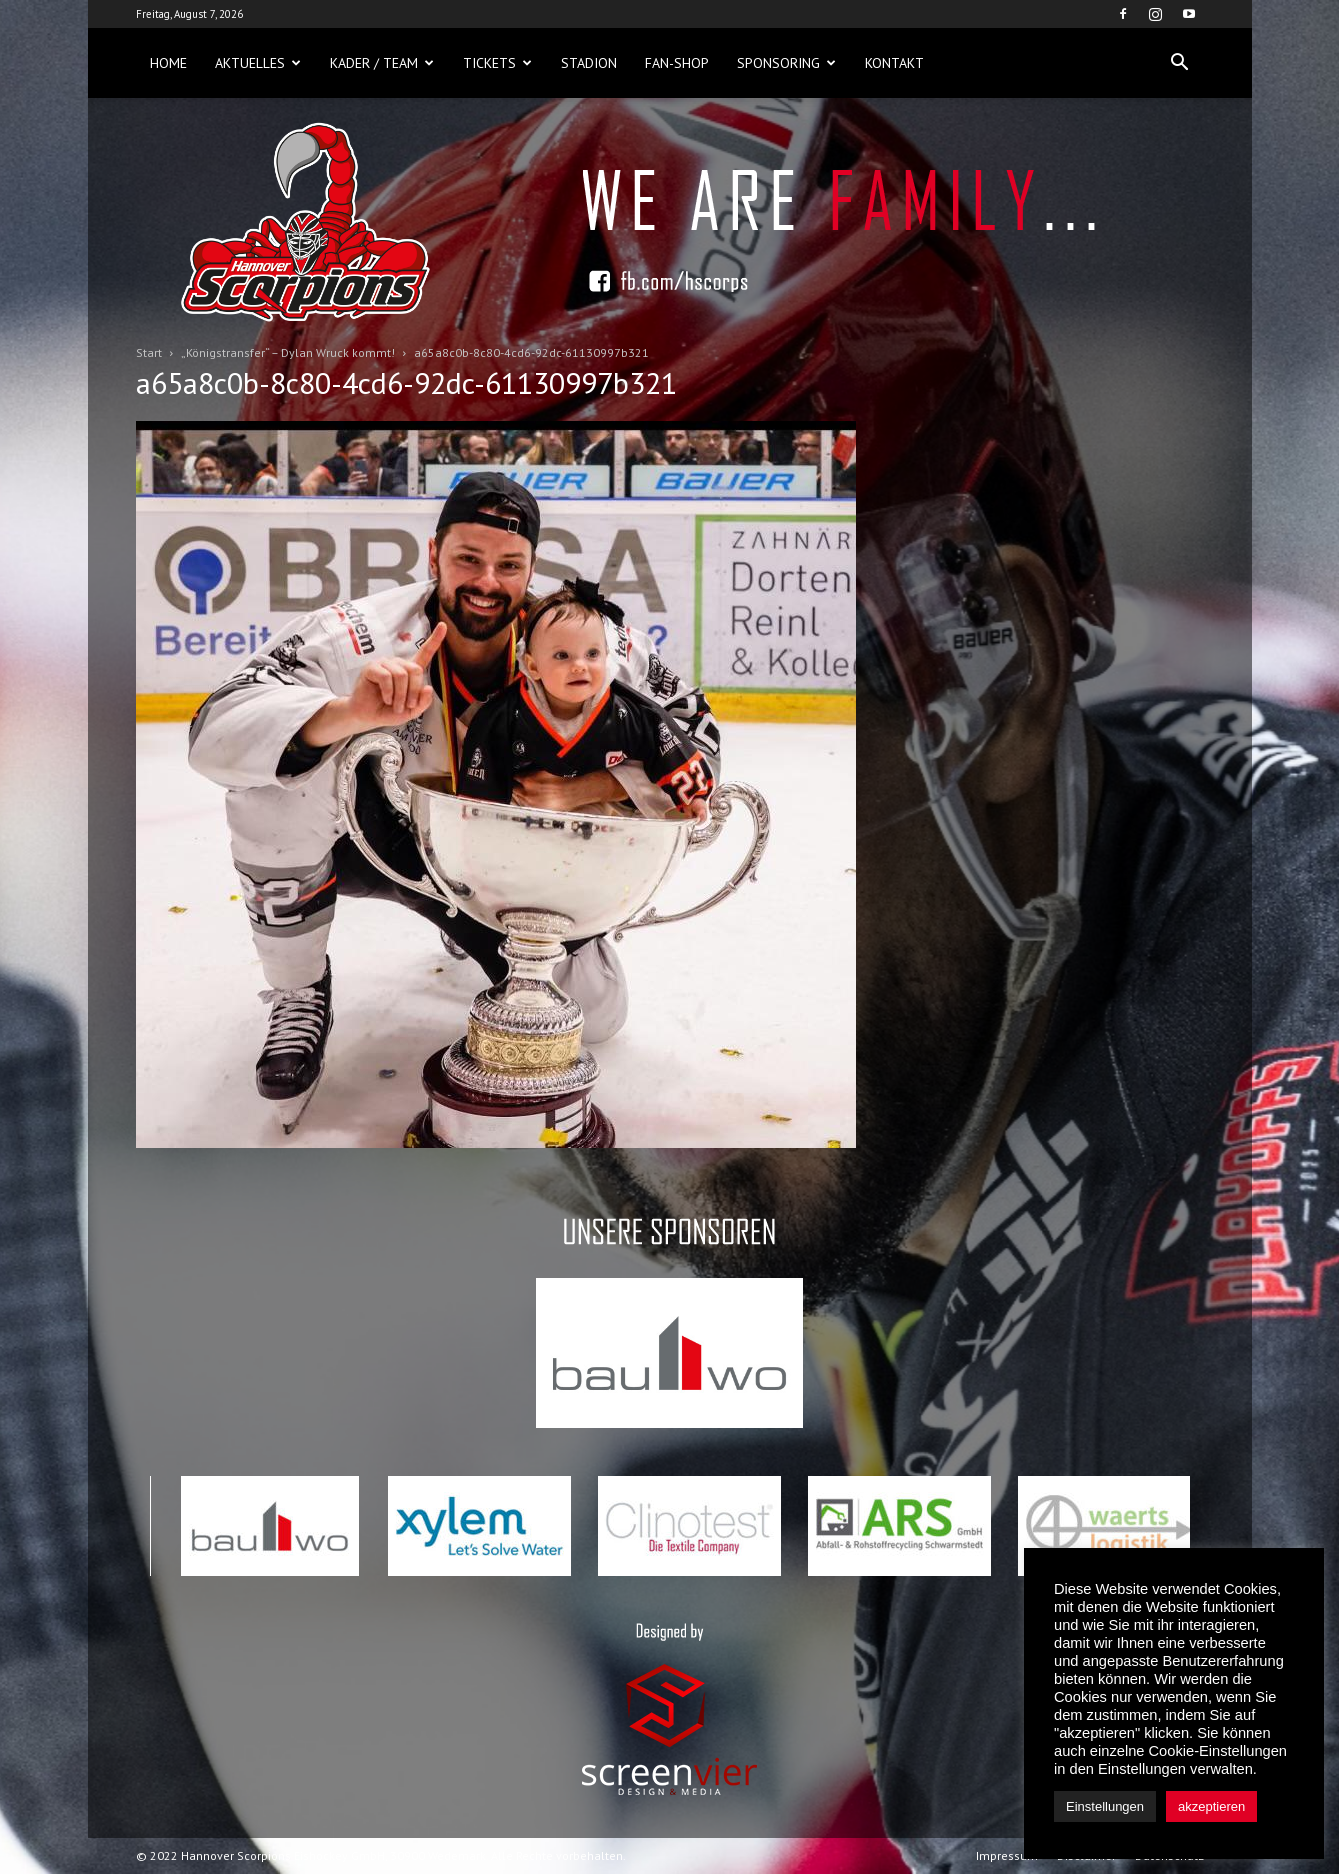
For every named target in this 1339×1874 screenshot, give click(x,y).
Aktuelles (258, 63)
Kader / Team (382, 63)
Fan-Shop (677, 63)
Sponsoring (786, 63)
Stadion (589, 63)
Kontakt (894, 63)
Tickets (497, 63)
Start (149, 352)
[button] (1180, 63)
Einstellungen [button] (1105, 1806)
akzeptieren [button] (1211, 1806)
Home (168, 63)
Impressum (1007, 1855)
